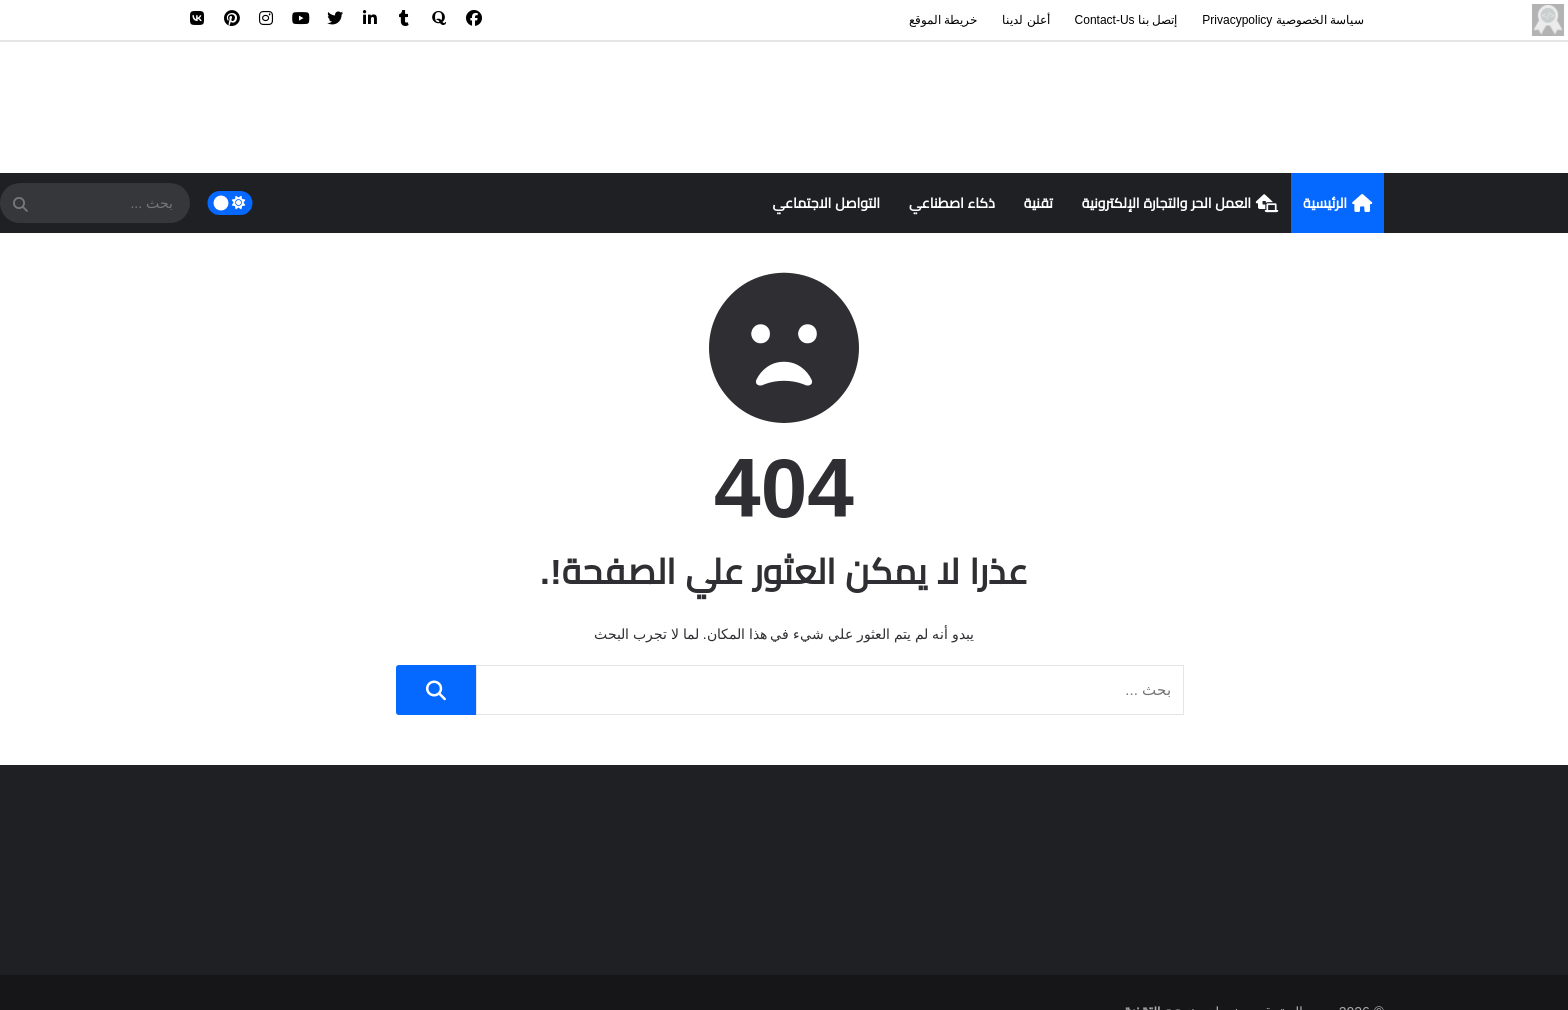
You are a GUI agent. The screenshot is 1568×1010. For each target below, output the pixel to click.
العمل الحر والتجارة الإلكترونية (1180, 204)
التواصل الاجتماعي (826, 203)
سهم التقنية (1159, 973)
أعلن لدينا (1025, 20)
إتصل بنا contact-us (1126, 20)
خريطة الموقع (943, 20)
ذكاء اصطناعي (952, 203)
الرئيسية (1337, 204)
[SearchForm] (20, 205)
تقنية (1038, 203)
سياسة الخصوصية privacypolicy (1283, 20)
